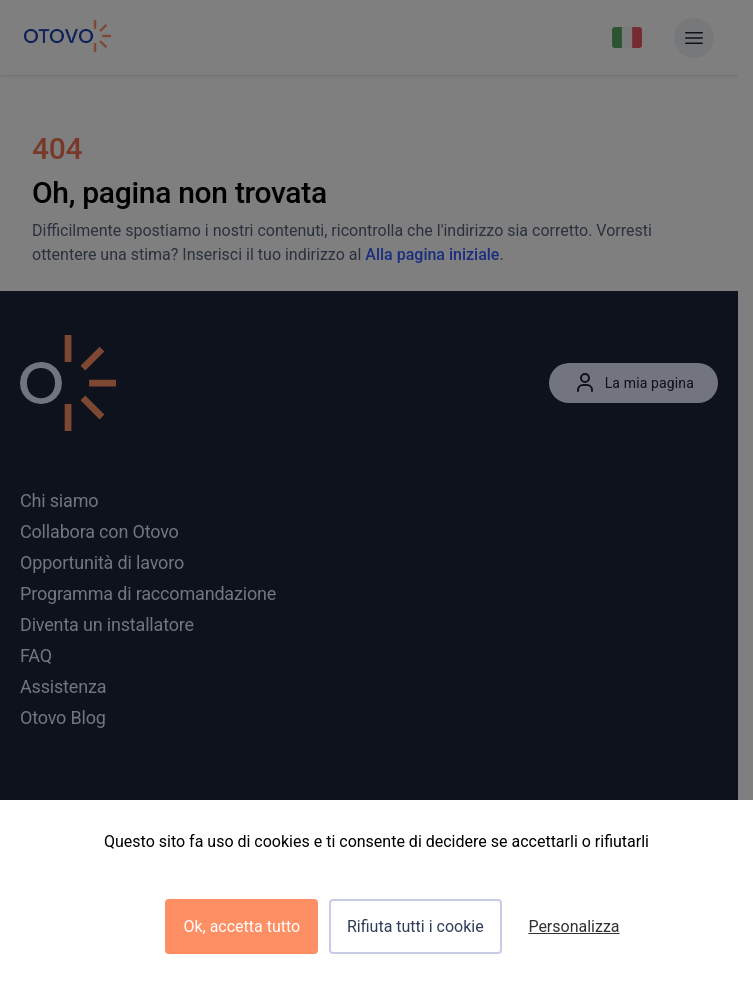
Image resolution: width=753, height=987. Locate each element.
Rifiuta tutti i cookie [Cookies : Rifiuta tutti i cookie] (415, 926)
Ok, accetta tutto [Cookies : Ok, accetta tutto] (241, 926)
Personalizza (573, 926)
